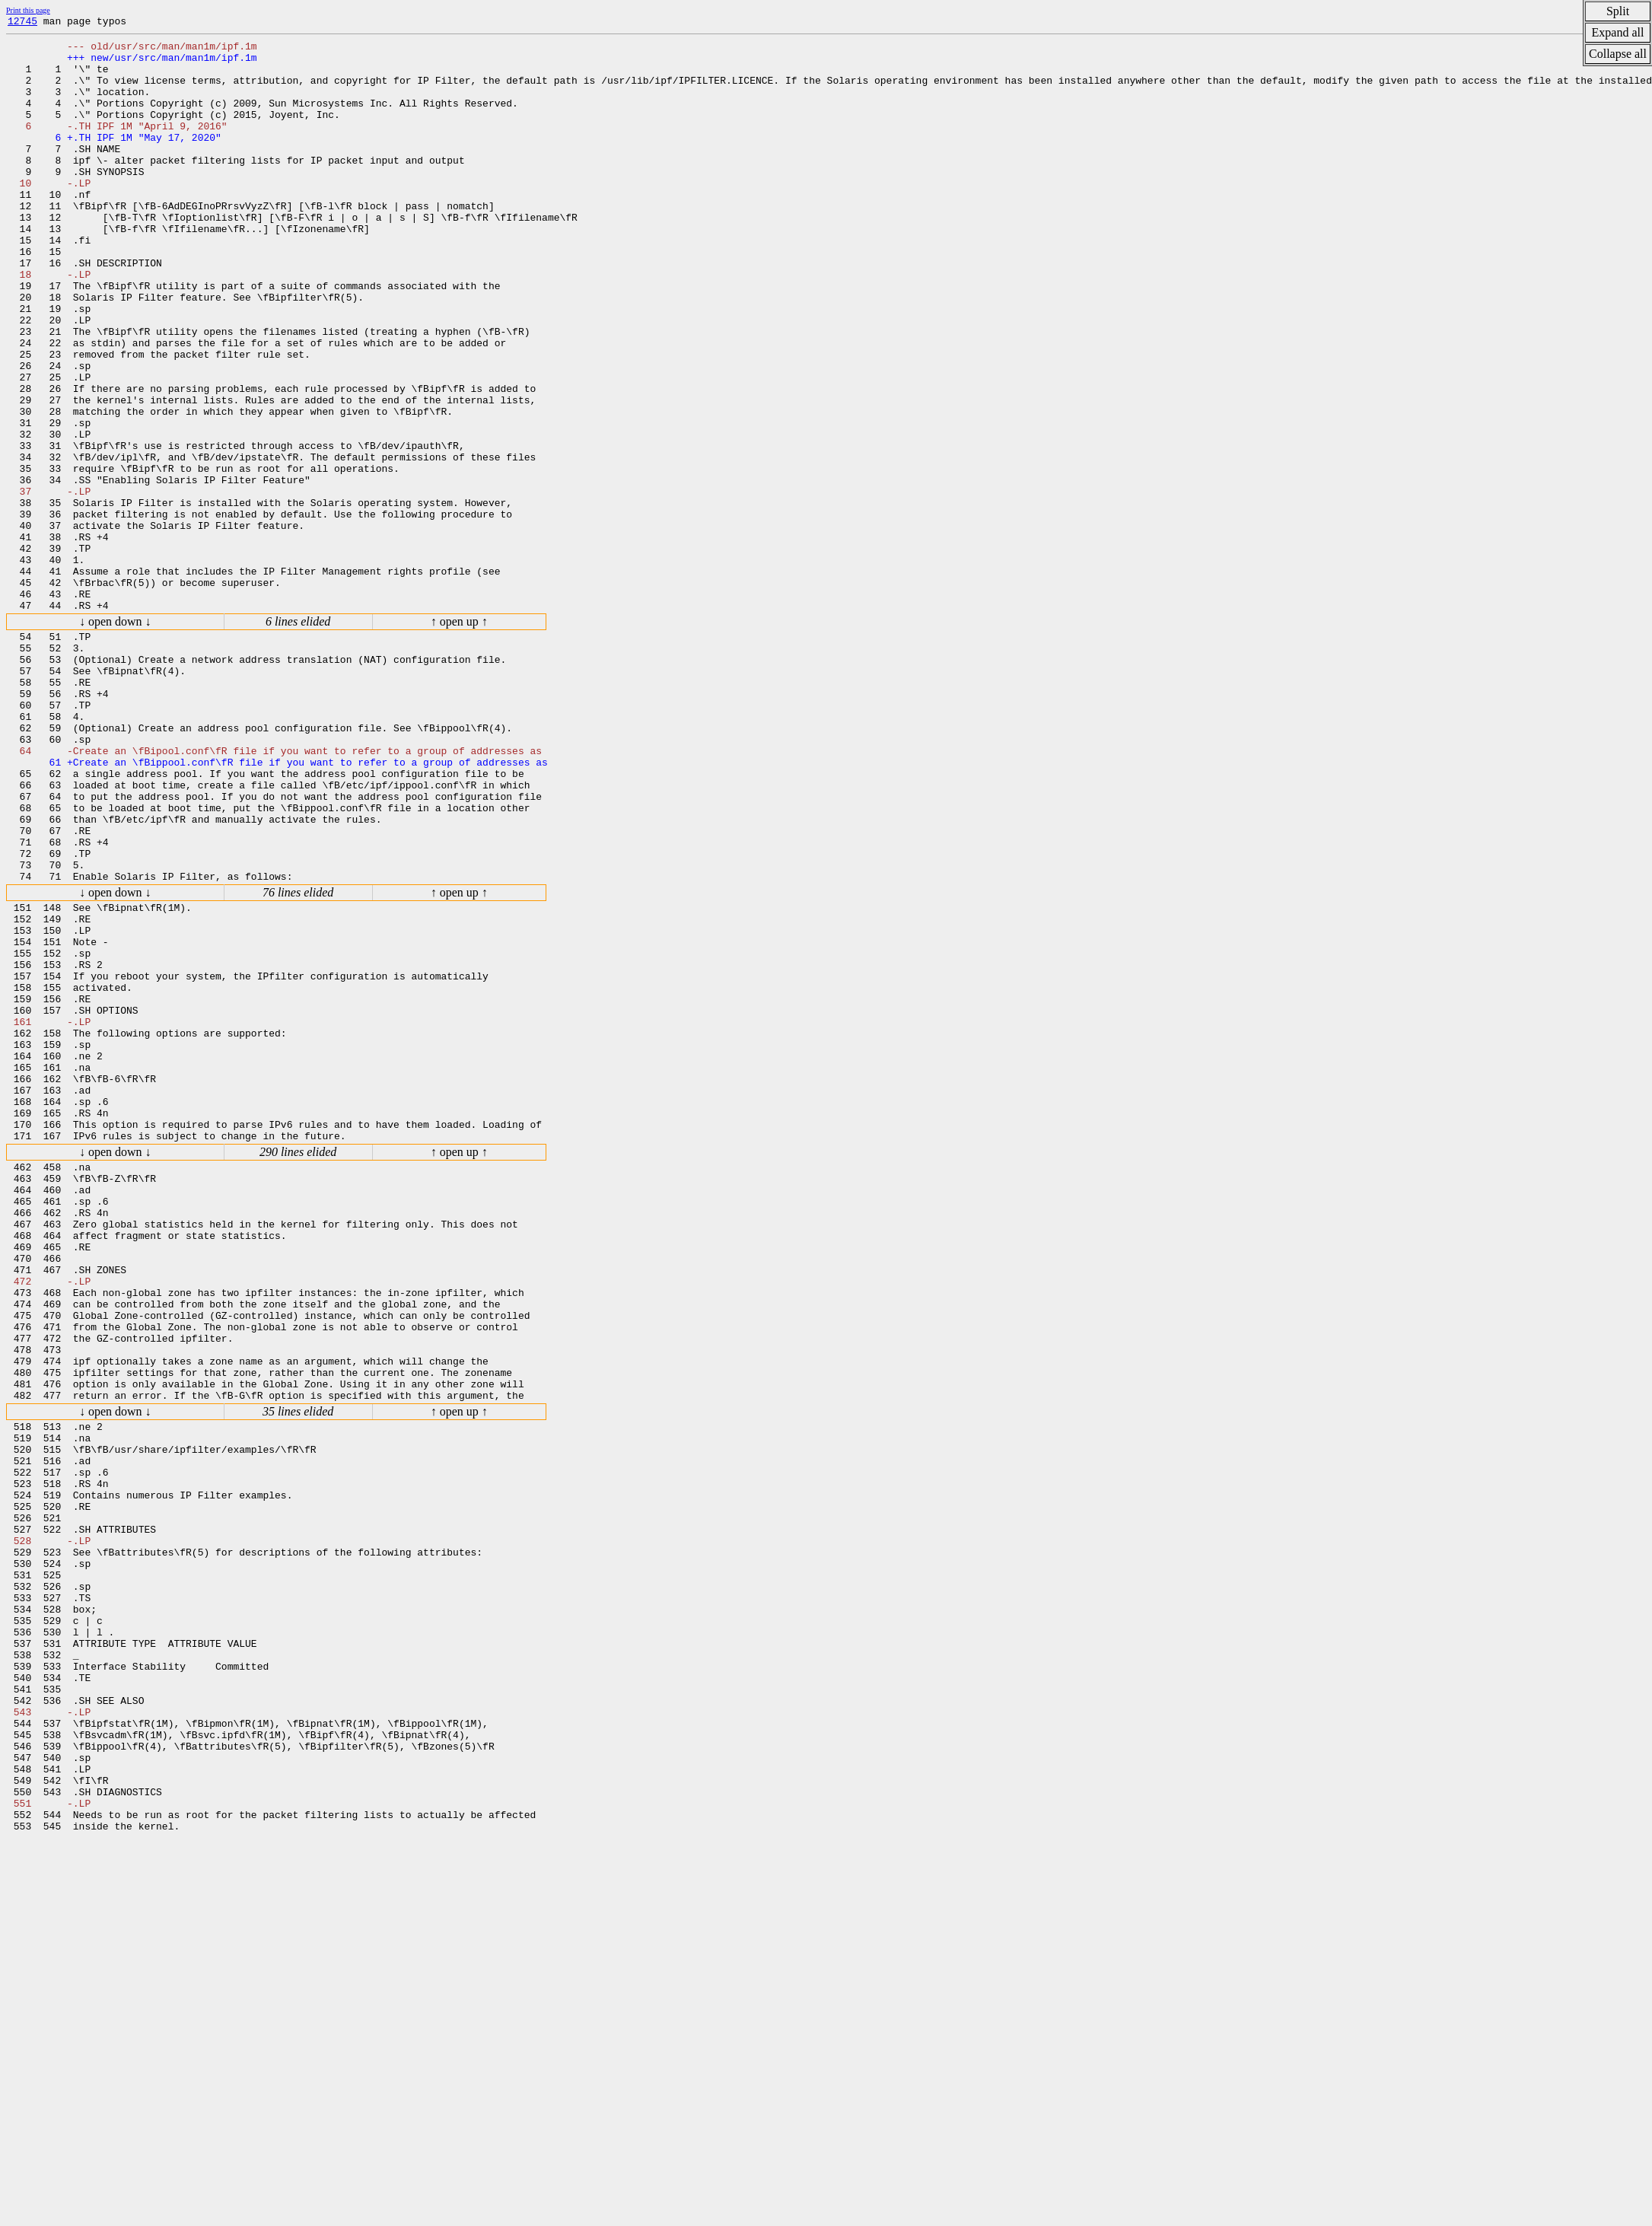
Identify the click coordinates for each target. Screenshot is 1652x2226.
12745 (22, 23)
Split (1617, 11)
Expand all (1618, 32)
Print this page (28, 10)
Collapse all (1618, 53)
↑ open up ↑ (459, 737)
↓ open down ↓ (115, 737)
